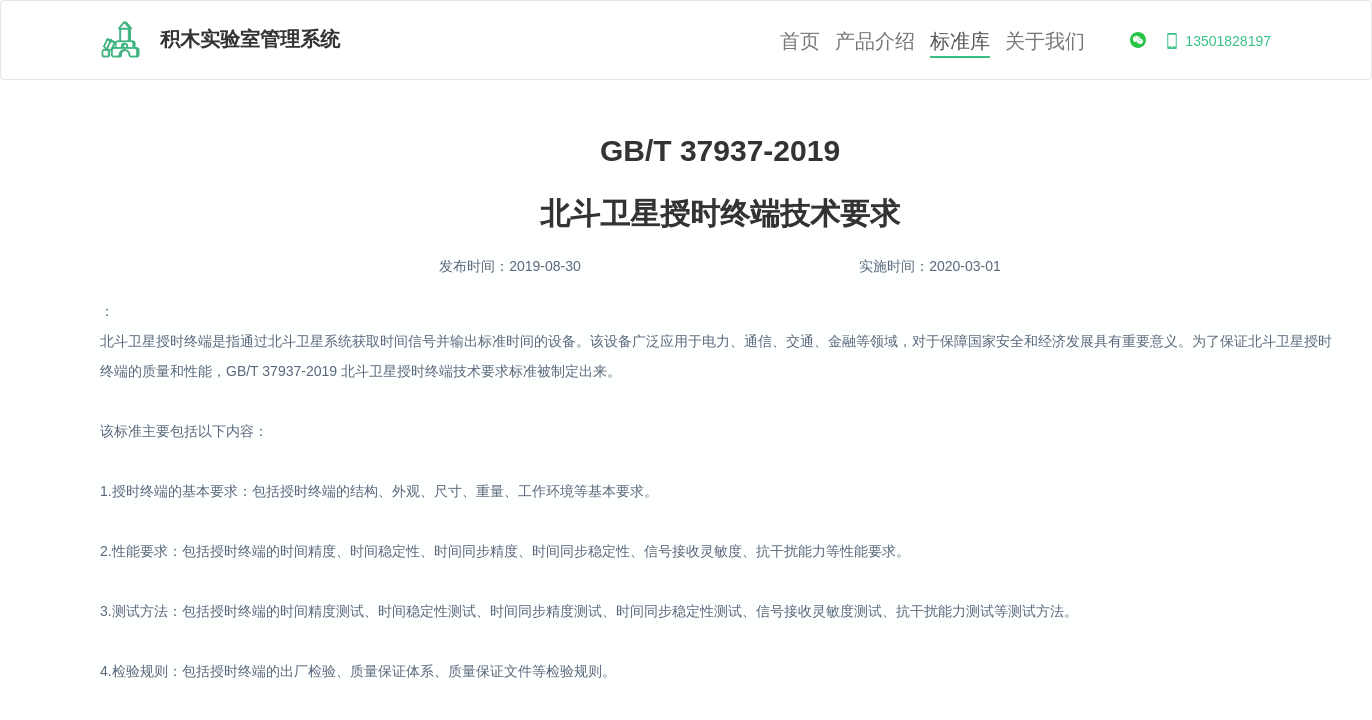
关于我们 (1045, 41)
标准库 (960, 41)
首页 (800, 41)
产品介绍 (875, 41)
